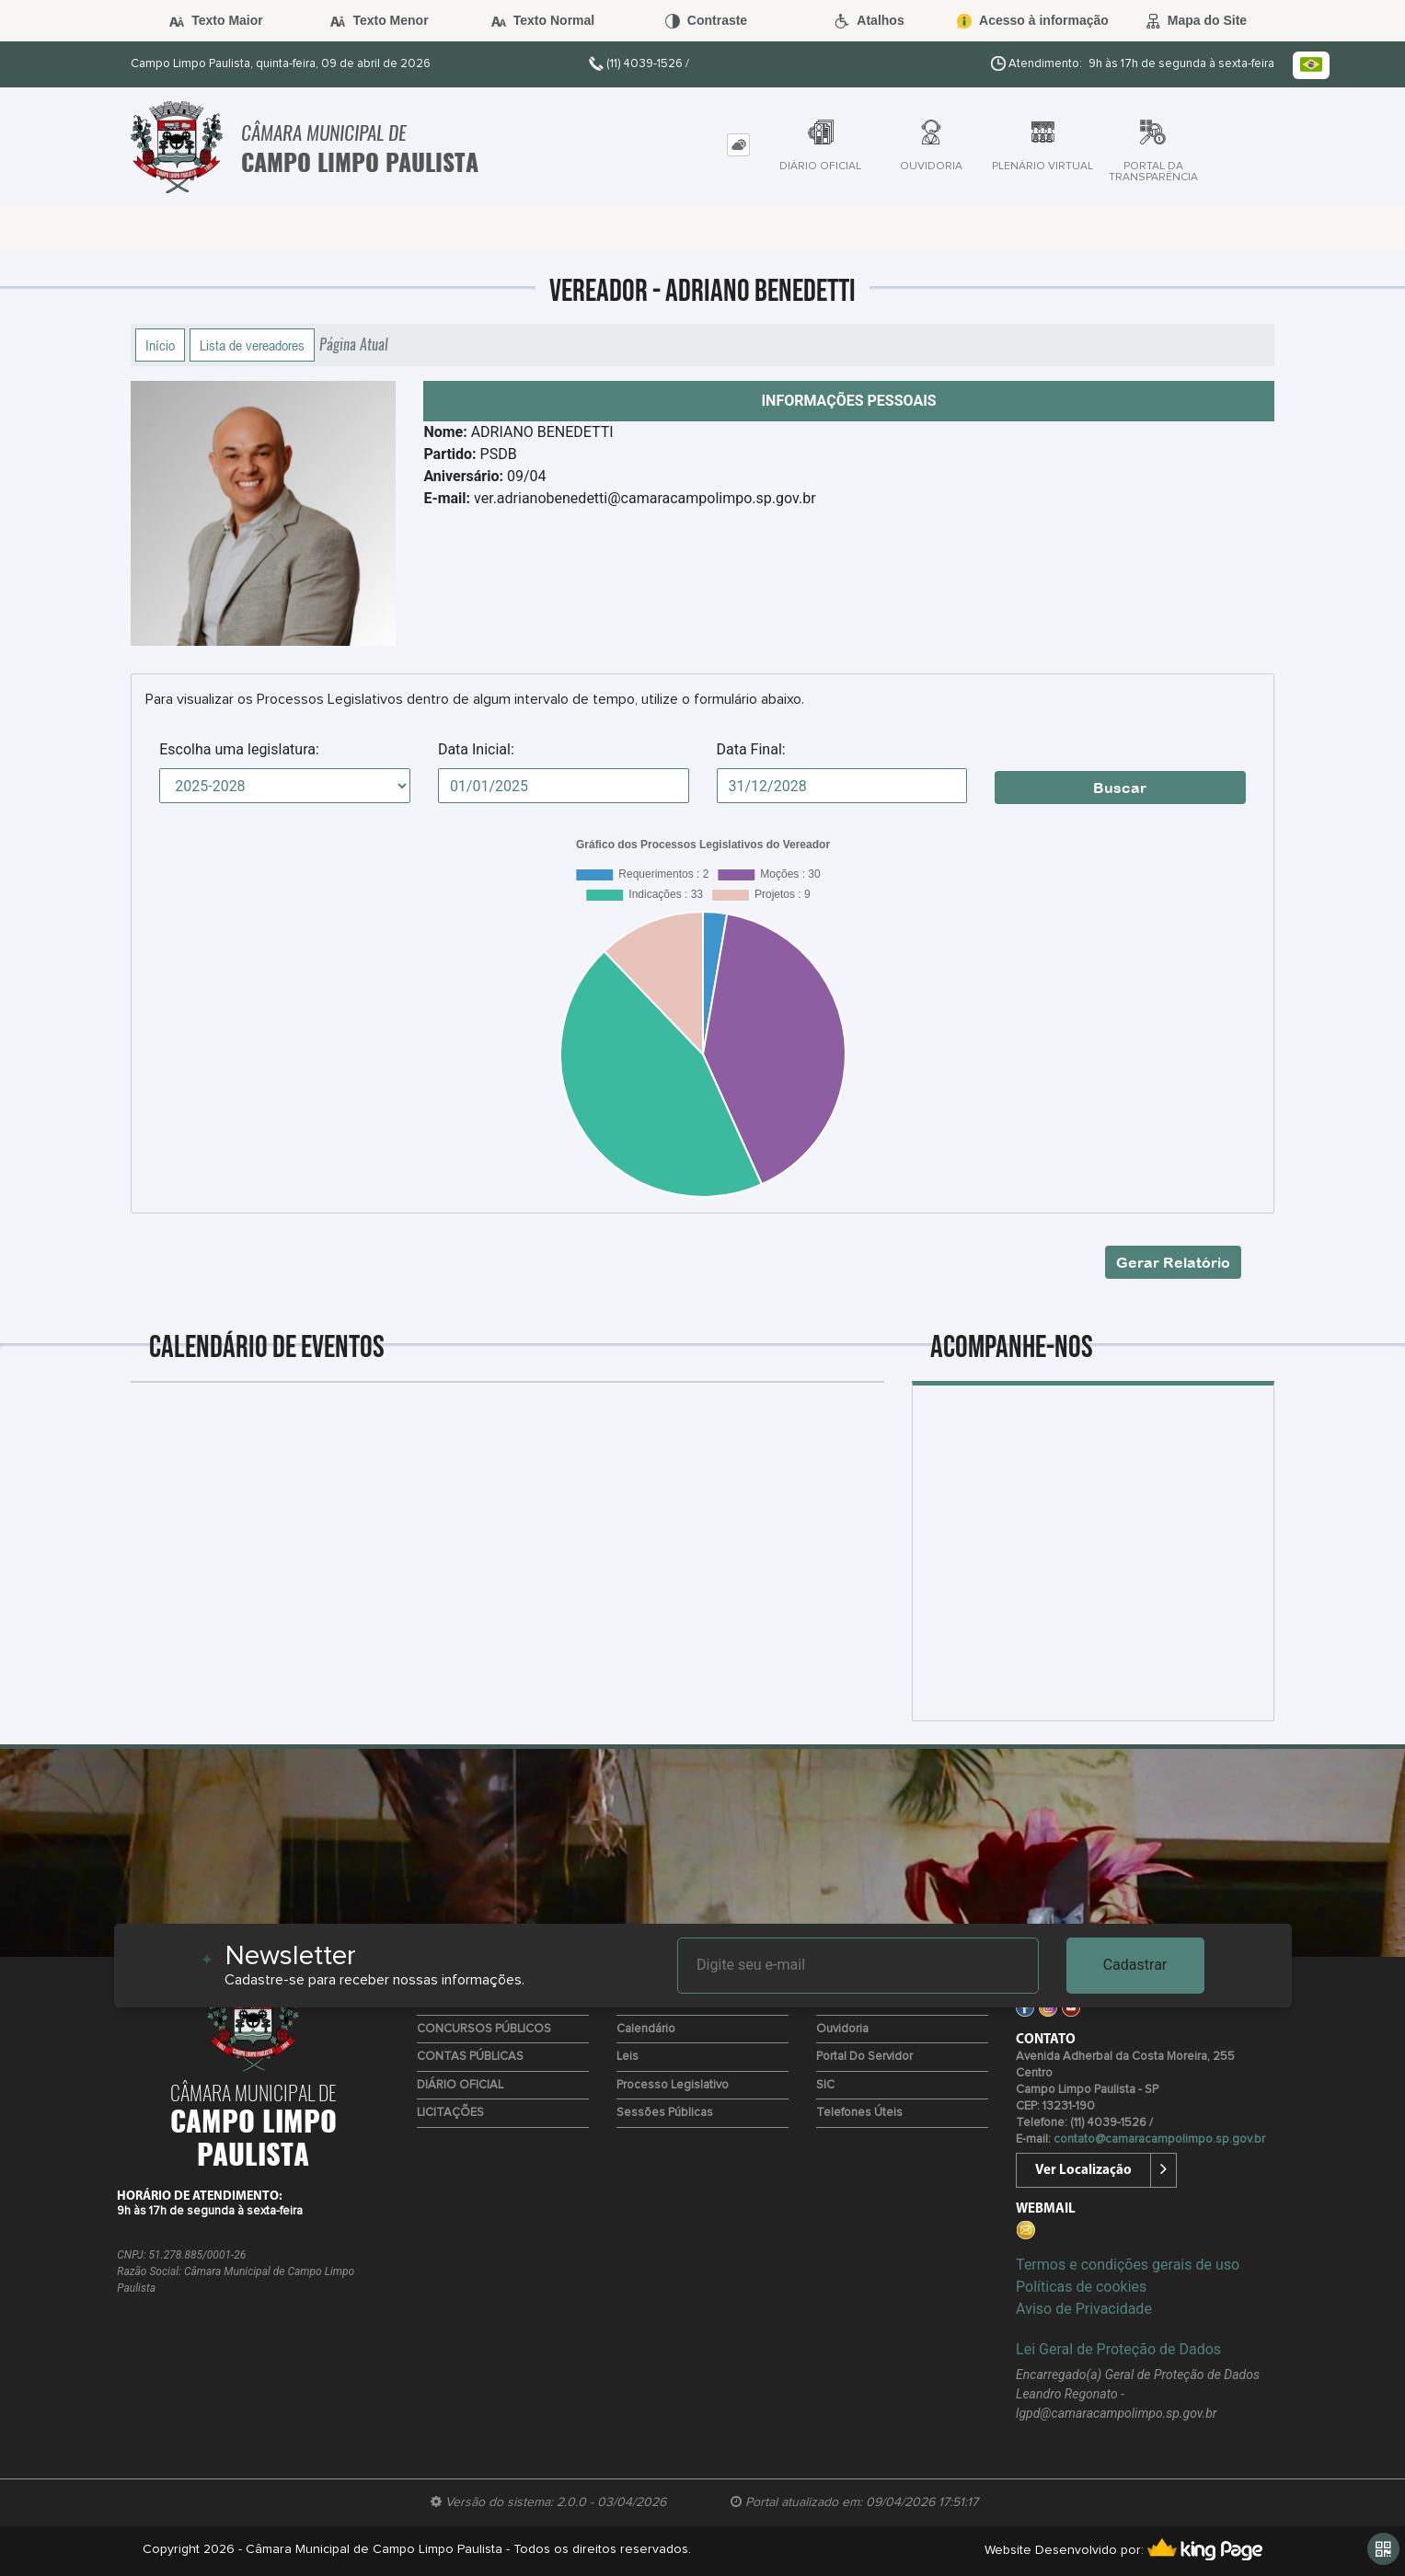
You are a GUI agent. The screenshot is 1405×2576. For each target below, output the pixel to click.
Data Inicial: (476, 749)
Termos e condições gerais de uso (1127, 2264)
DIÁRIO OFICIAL (460, 2085)
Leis (627, 2057)
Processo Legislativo (672, 2085)
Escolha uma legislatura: (239, 749)
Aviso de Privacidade (1084, 2308)
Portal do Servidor (864, 2057)
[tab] (738, 144)
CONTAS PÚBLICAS (470, 2057)
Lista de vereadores (252, 345)
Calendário (645, 2029)
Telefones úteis (859, 2113)
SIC (825, 2085)
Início (160, 345)
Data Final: (751, 749)
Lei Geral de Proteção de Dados (1118, 2349)
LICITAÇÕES (450, 2113)
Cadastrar (1135, 1964)
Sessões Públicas (664, 2113)
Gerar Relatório (1173, 1262)
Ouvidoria (842, 2029)
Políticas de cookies (1081, 2286)
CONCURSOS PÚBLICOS (484, 2029)
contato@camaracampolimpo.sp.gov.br (1159, 2139)
